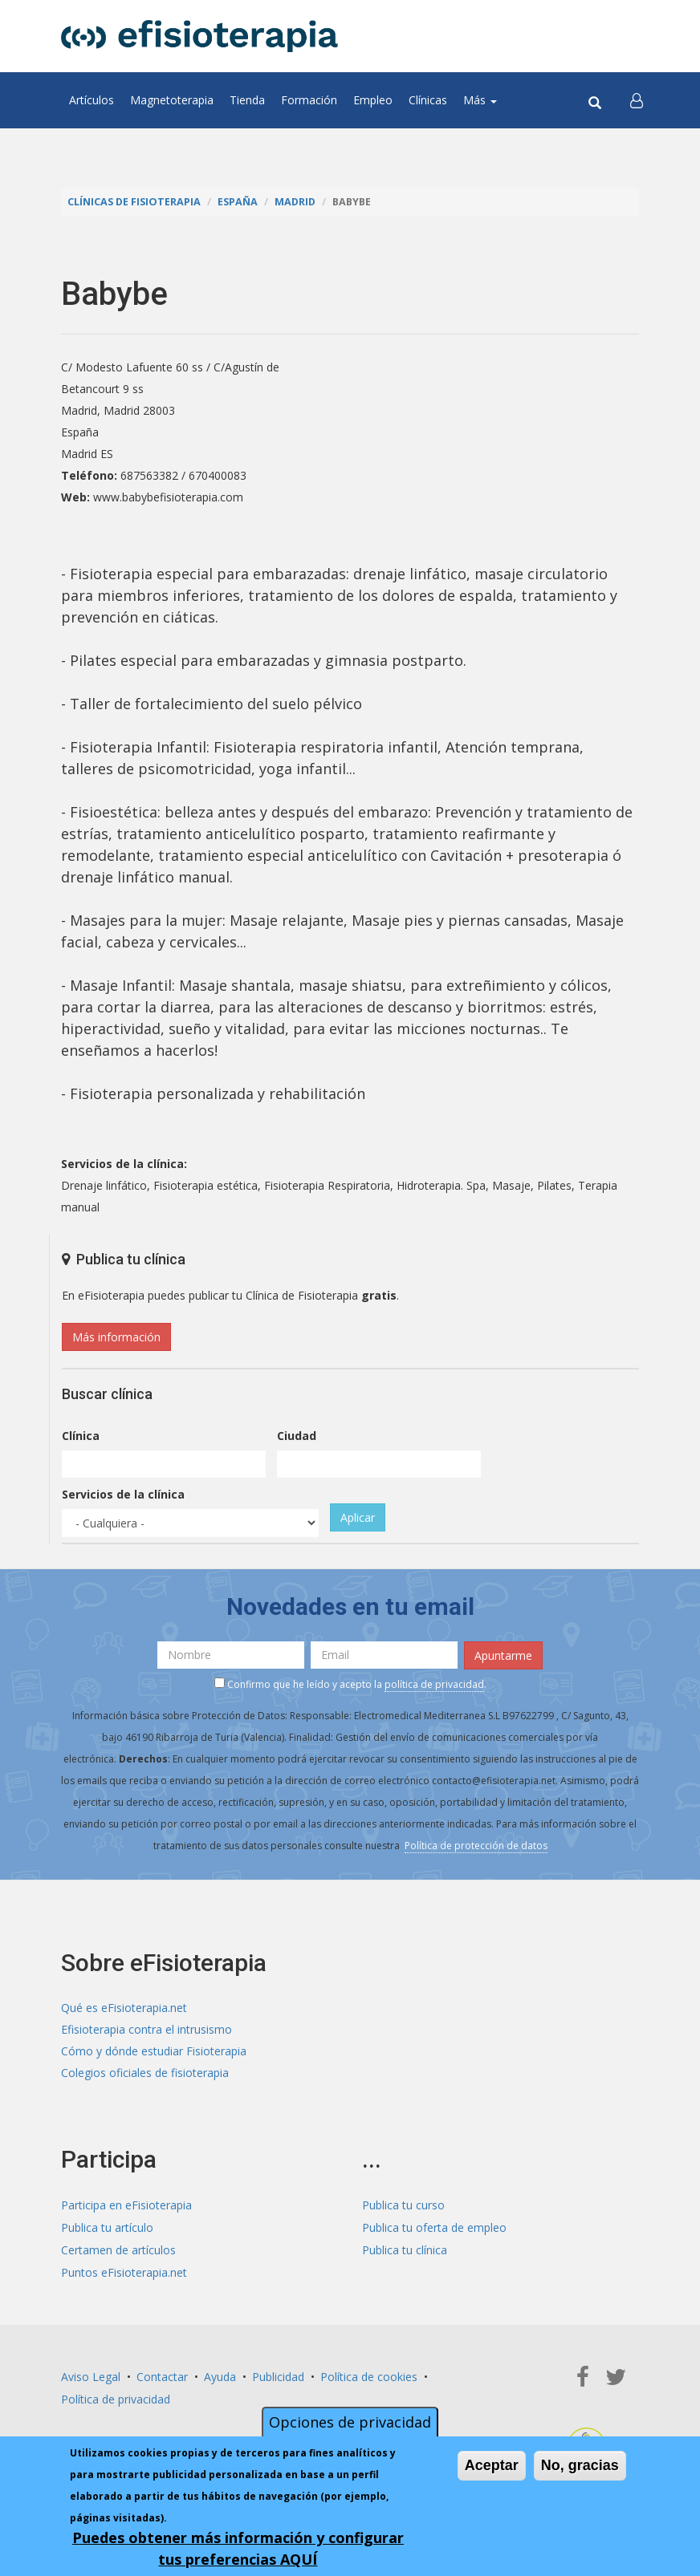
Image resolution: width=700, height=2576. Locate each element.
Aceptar (492, 2465)
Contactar (162, 2372)
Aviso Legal (90, 2372)
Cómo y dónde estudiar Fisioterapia (153, 2050)
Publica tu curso (403, 2204)
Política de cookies (368, 2372)
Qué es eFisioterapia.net (124, 2006)
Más (480, 100)
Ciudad (296, 1434)
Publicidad (278, 2372)
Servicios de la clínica (123, 1493)
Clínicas (428, 100)
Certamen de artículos (118, 2247)
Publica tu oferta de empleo (434, 2225)
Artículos (91, 100)
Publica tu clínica (404, 2247)
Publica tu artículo (107, 2225)
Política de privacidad (115, 2394)
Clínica (81, 1434)
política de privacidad (434, 1683)
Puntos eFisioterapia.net (124, 2269)
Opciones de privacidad (350, 2422)
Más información (116, 1336)
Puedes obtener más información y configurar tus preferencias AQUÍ (238, 2548)
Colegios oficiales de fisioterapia (145, 2071)
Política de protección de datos (476, 1844)
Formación (309, 100)
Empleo (373, 100)
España (238, 202)
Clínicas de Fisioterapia (134, 202)
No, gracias (580, 2465)
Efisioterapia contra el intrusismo (146, 2028)
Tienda (247, 100)
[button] (636, 100)
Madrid (295, 202)
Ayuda (220, 2372)
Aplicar (357, 1516)
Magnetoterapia (172, 100)
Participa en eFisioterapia (126, 2204)
